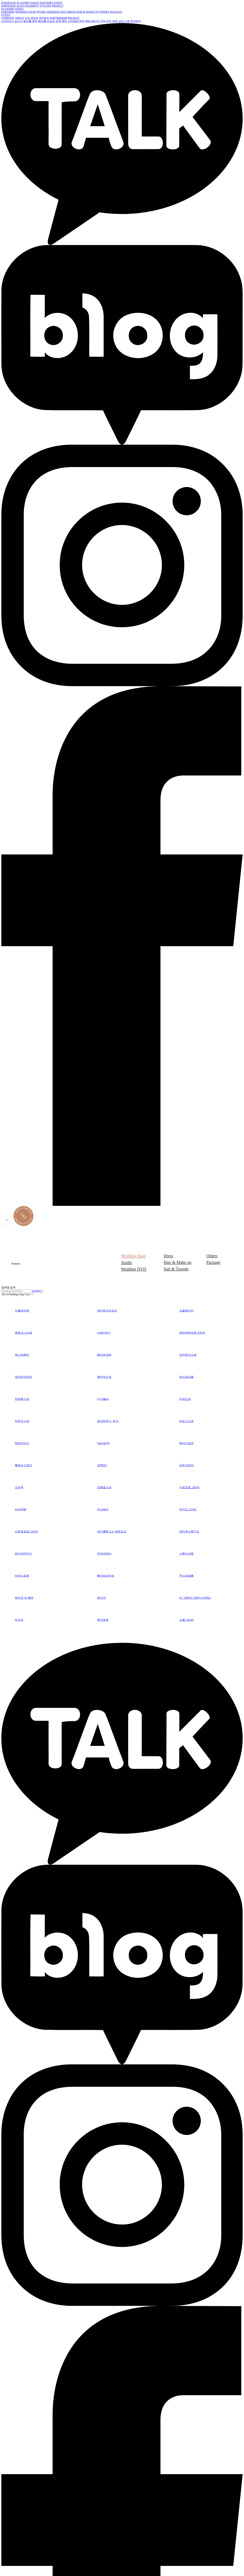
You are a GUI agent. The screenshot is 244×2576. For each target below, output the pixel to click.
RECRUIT (73, 18)
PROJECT (58, 5)
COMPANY (7, 18)
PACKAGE (116, 11)
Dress (168, 1255)
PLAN (20, 5)
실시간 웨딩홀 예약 (25, 21)
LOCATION (31, 18)
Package (213, 1262)
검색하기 (37, 1291)
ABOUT (19, 18)
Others (212, 1255)
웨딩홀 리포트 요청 (49, 21)
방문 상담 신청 (121, 21)
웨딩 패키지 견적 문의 (98, 21)
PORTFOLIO (8, 2)
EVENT (58, 2)
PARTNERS (46, 2)
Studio (126, 1262)
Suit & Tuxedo (176, 1269)
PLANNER (23, 2)
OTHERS (104, 11)
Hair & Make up (177, 1262)
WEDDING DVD (56, 11)
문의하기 (135, 21)
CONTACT (7, 21)
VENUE (34, 2)
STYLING (45, 5)
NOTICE (44, 18)
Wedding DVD (133, 1269)
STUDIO (41, 11)
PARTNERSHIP (58, 18)
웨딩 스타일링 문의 (73, 21)
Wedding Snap (133, 1255)
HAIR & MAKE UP (87, 11)
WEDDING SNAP (25, 11)
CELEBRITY (31, 5)
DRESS (71, 11)
